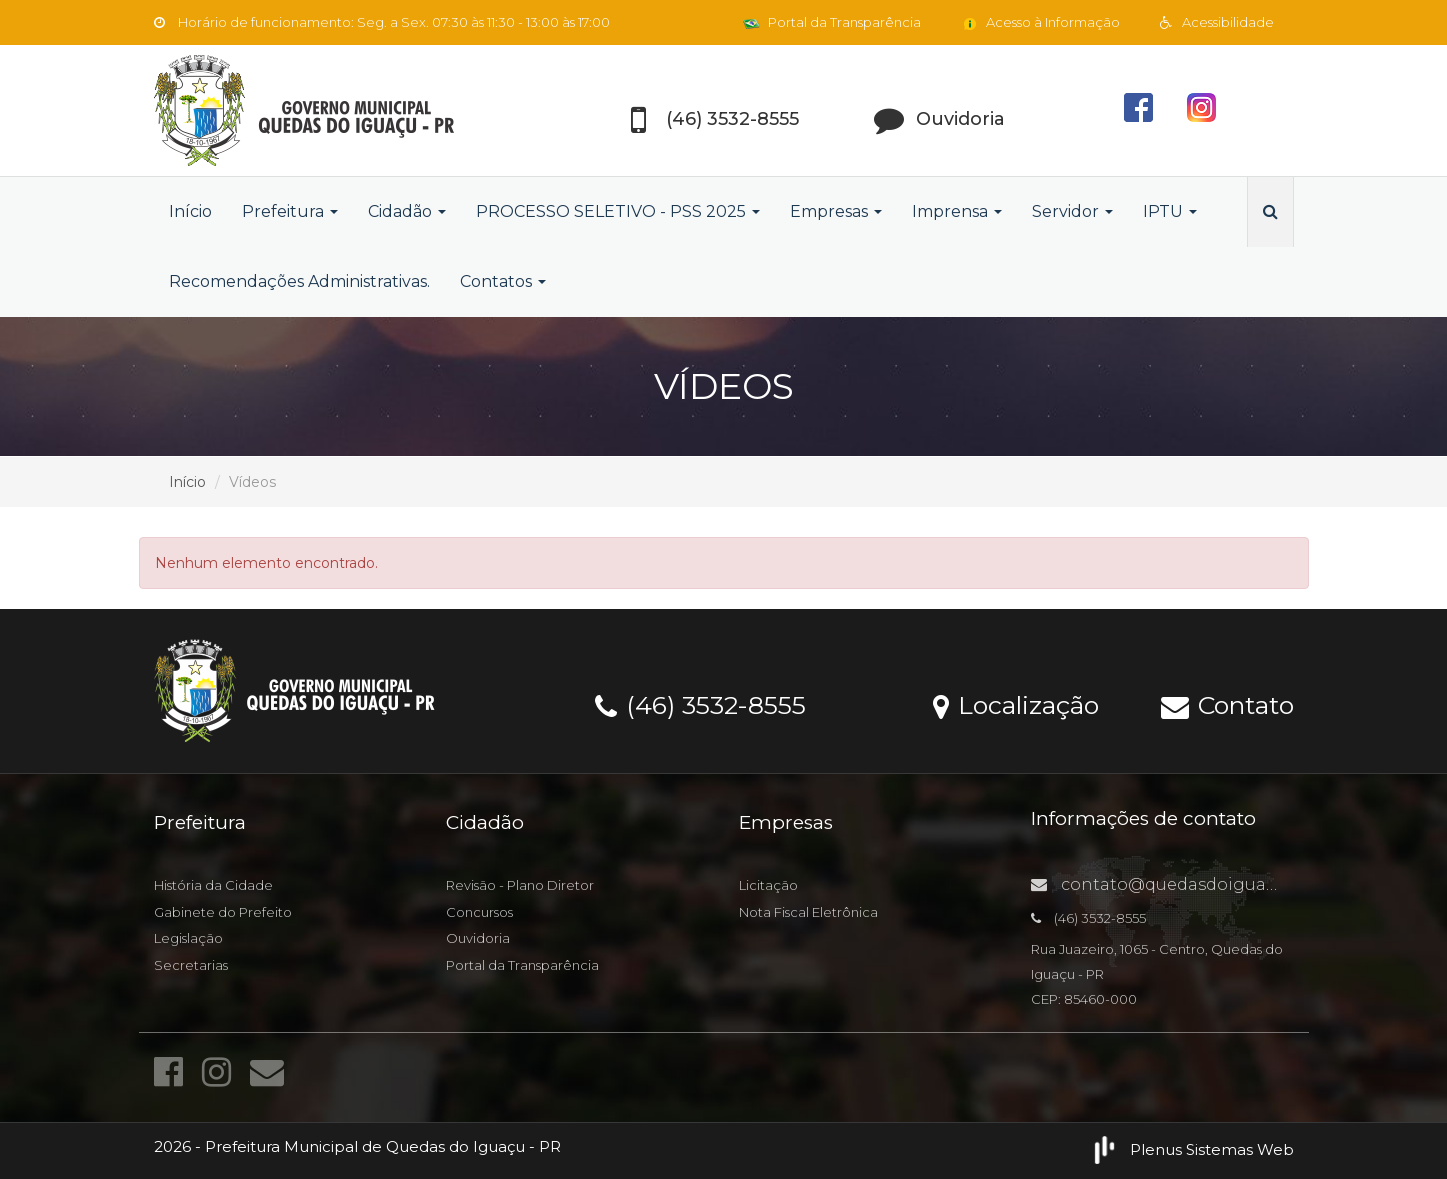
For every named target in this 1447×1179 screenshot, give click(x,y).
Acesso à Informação (1040, 22)
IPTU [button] (1170, 211)
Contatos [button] (503, 281)
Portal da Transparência (832, 22)
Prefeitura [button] (290, 211)
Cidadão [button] (407, 211)
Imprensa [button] (957, 211)
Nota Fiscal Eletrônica (808, 912)
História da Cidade (213, 885)
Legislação (188, 938)
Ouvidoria (478, 938)
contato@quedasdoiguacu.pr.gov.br (1197, 884)
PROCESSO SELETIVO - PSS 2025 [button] (618, 211)
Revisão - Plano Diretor (520, 885)
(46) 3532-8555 (700, 704)
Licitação (768, 885)
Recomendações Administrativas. (299, 281)
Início (190, 211)
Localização (1016, 704)
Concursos (479, 912)
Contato (1227, 704)
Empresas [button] (836, 211)
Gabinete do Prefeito (223, 912)
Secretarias (191, 965)
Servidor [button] (1072, 211)
